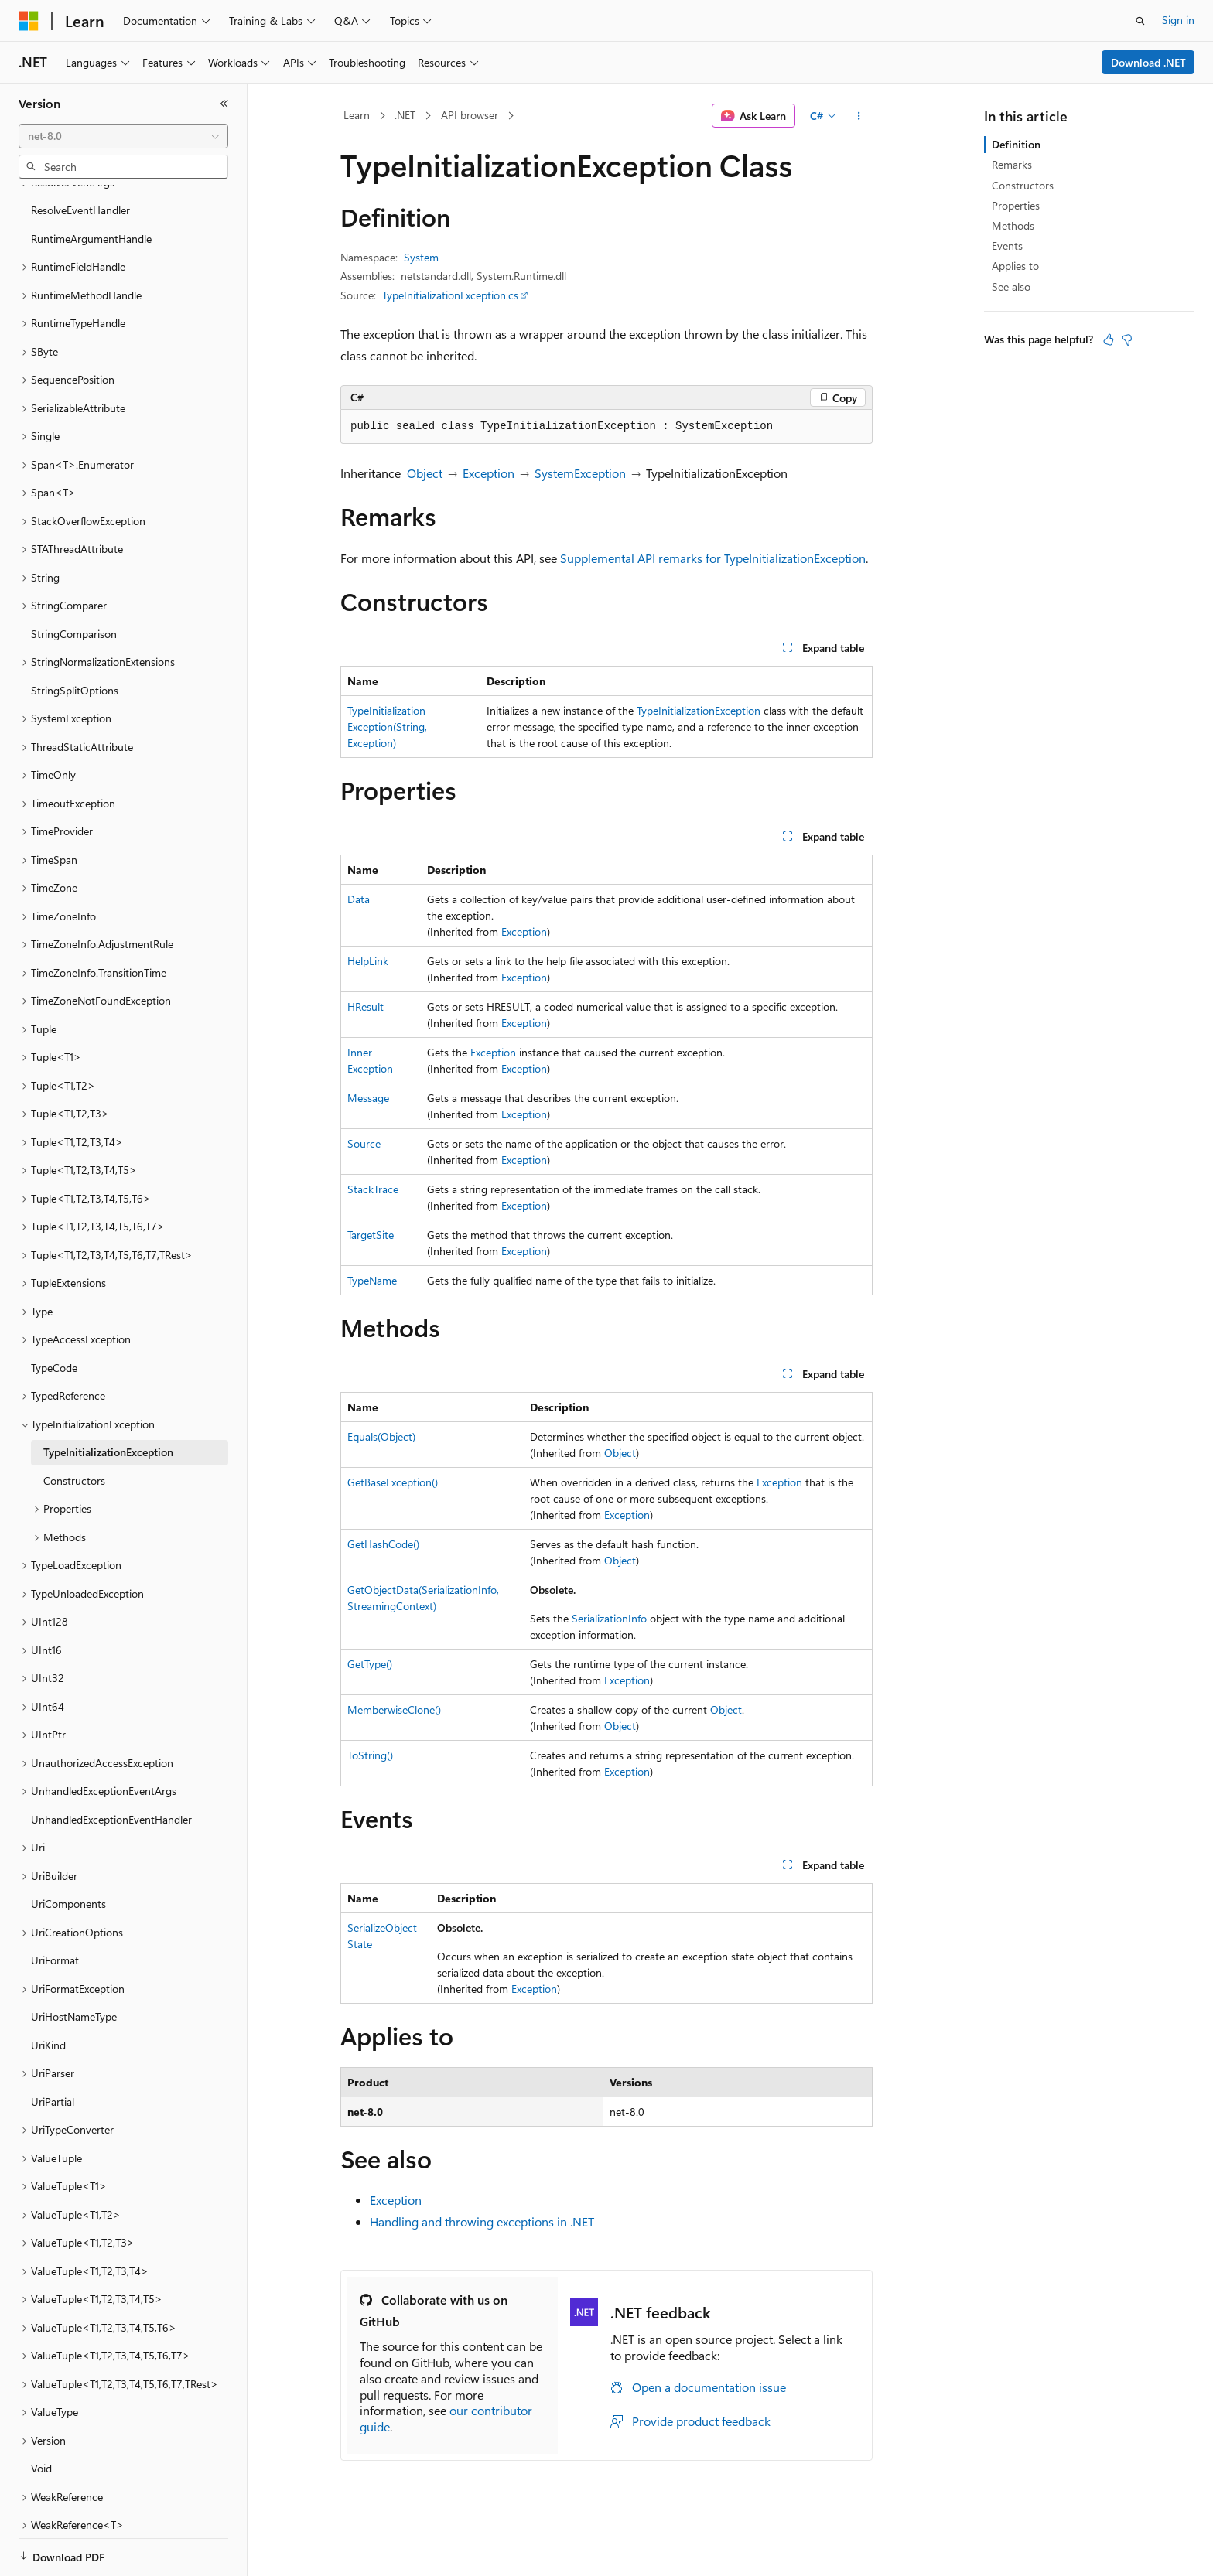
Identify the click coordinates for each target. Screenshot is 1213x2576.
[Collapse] (224, 104)
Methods (1013, 225)
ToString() (370, 1755)
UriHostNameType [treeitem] (74, 1963)
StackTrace (372, 1189)
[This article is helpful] (1108, 339)
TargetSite (370, 1234)
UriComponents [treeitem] (68, 1850)
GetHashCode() (383, 1544)
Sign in (1178, 19)
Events (1007, 245)
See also (1011, 286)
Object (424, 473)
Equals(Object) (381, 1436)
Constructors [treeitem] (74, 1427)
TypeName (372, 1280)
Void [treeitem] (41, 2414)
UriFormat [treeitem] (55, 1906)
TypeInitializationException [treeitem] (108, 1398)
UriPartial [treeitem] (52, 2048)
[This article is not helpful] (1127, 339)
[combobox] (123, 136)
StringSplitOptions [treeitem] (74, 636)
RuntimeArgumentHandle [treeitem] (91, 185)
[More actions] (859, 116)
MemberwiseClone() (394, 1709)
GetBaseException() (392, 1482)
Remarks (1012, 164)
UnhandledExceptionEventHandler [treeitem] (111, 1766)
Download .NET (1148, 62)
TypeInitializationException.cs (450, 295)
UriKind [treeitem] (48, 1991)
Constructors (1023, 185)
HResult (365, 1006)
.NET (405, 114)
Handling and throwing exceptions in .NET (482, 2221)
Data (358, 899)
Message (368, 1097)
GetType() (369, 1663)
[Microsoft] (29, 21)
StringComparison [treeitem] (74, 580)
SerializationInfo (609, 1618)
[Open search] (1140, 21)
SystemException (580, 473)
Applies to (1015, 265)
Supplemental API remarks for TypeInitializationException (713, 558)
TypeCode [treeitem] (54, 1314)
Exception (488, 473)
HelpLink (367, 961)
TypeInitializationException (698, 710)
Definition (1016, 144)
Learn (356, 114)
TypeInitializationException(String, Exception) (387, 726)
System (421, 257)
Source (364, 1143)
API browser (469, 114)
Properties (1016, 205)
